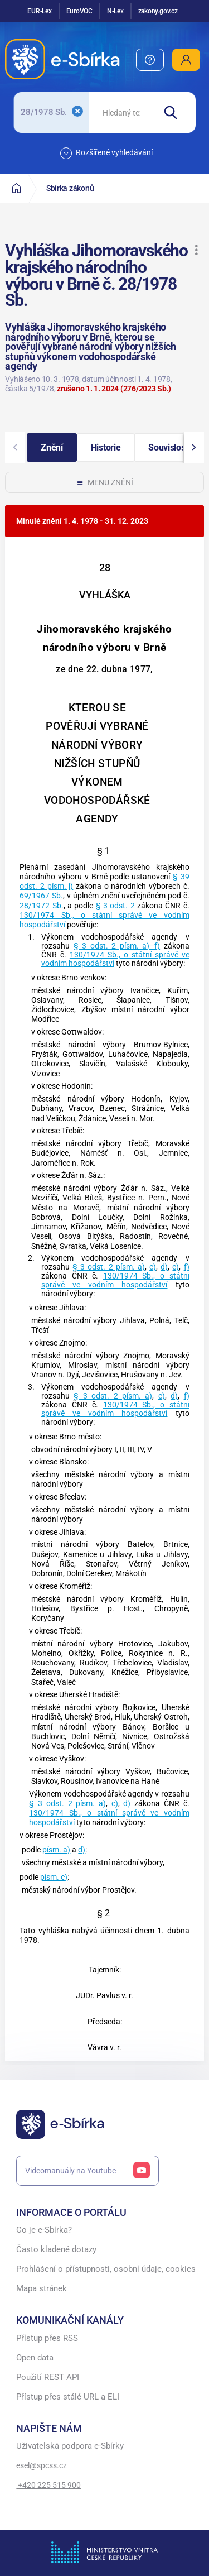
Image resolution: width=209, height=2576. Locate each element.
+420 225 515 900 (48, 2485)
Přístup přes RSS (47, 2338)
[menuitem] (150, 60)
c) (152, 1267)
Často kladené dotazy (56, 2249)
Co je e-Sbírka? (44, 2230)
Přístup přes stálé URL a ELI (67, 2397)
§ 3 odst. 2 (115, 906)
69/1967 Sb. (41, 896)
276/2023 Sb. (146, 388)
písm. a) (56, 1850)
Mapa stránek (41, 2288)
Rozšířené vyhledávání (106, 153)
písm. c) (53, 1877)
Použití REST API (47, 2377)
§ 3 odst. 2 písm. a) (108, 1267)
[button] (196, 250)
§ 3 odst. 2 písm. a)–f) (117, 946)
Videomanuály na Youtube (87, 2171)
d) (164, 1267)
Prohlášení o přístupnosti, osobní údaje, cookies (106, 2269)
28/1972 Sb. (41, 906)
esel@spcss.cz (42, 2465)
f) (186, 1267)
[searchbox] (121, 112)
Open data (35, 2358)
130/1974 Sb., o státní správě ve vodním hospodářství (115, 959)
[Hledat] (175, 112)
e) (175, 1267)
